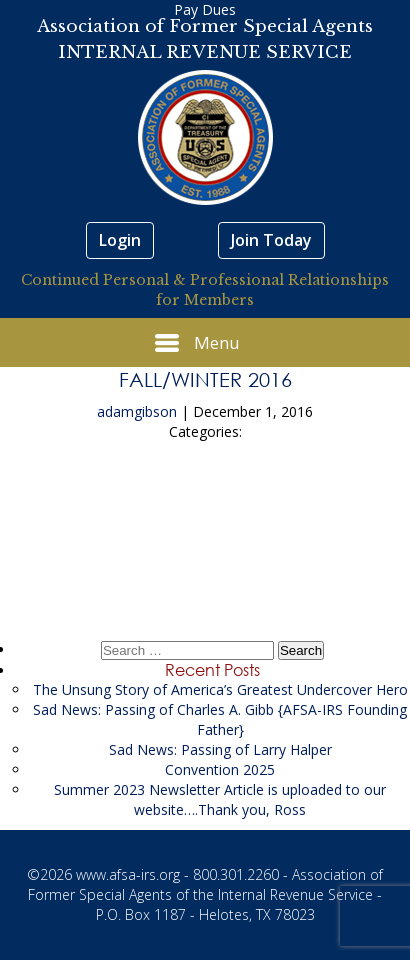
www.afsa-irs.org (128, 874)
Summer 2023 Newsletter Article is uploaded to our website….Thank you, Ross (220, 799)
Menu (197, 343)
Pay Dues (205, 9)
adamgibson (137, 411)
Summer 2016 (205, 505)
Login (120, 240)
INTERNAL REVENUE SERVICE (205, 52)
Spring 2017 (205, 561)
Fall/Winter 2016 (205, 379)
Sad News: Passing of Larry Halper (220, 749)
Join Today (271, 240)
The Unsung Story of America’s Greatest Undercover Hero (220, 689)
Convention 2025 (220, 769)
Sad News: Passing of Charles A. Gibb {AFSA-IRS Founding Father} (220, 719)
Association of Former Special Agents (205, 26)
